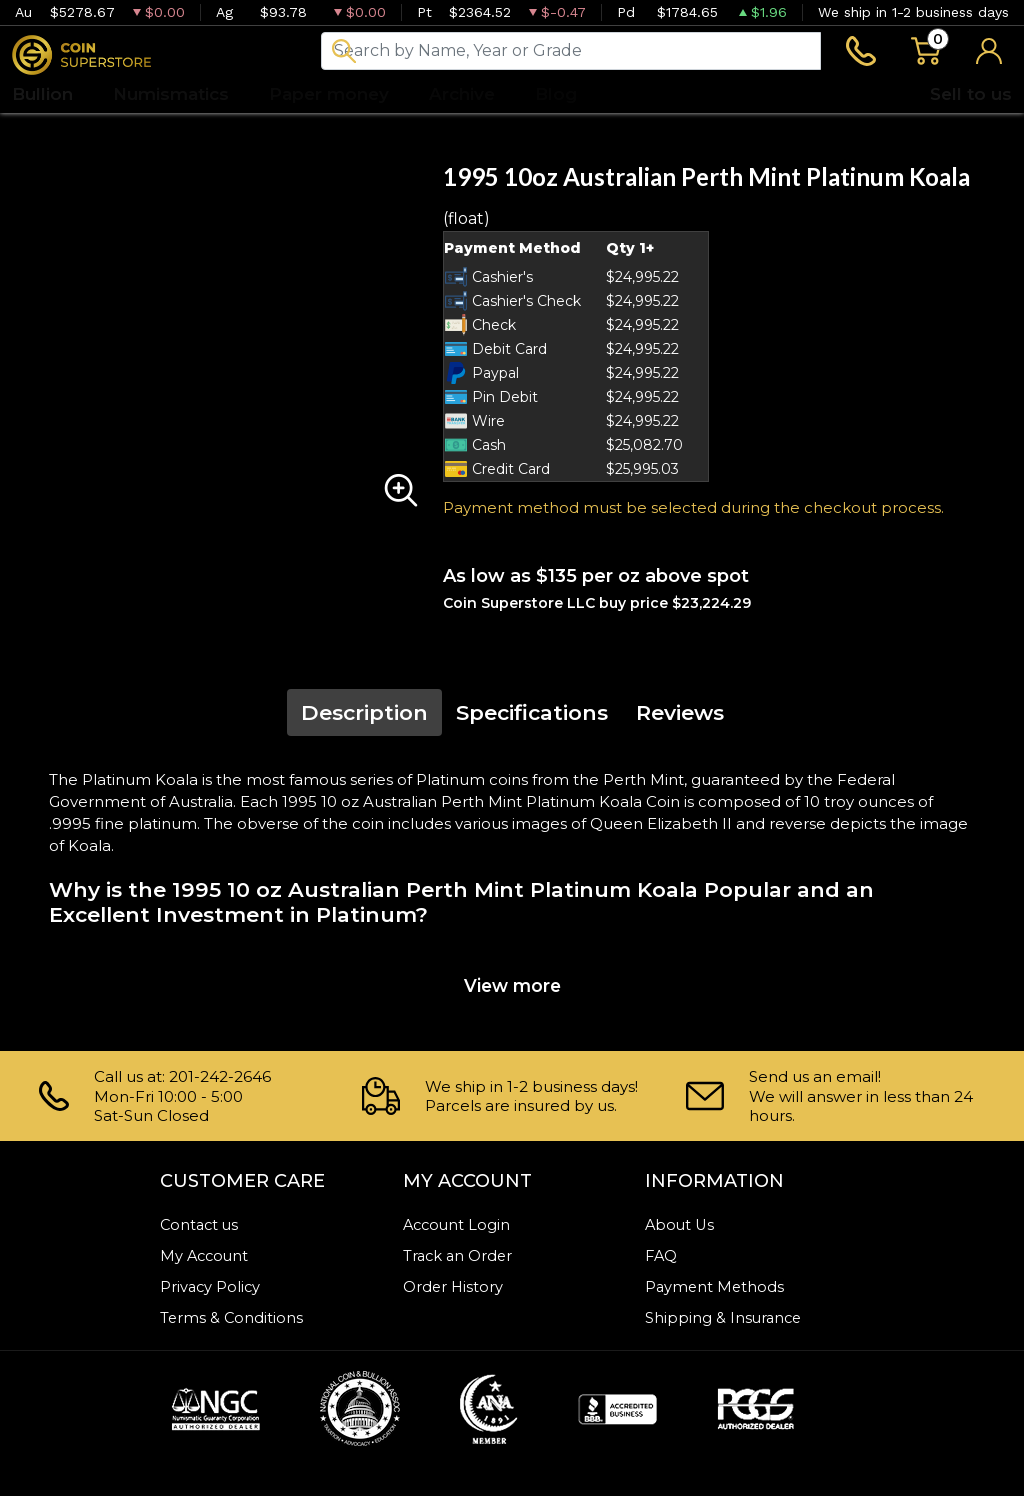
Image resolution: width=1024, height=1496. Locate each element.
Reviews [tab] (680, 714)
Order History (454, 1286)
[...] (571, 52)
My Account (206, 1255)
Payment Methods (716, 1286)
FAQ (662, 1255)
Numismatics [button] (171, 95)
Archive (462, 95)
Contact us (201, 1224)
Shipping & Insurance (725, 1317)
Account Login (458, 1224)
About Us (681, 1224)
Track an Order (459, 1255)
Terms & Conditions (232, 1317)
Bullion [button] (42, 95)
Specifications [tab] (532, 714)
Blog (556, 95)
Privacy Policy (211, 1286)
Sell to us (971, 95)
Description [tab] (364, 714)
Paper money (329, 95)
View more (512, 988)
